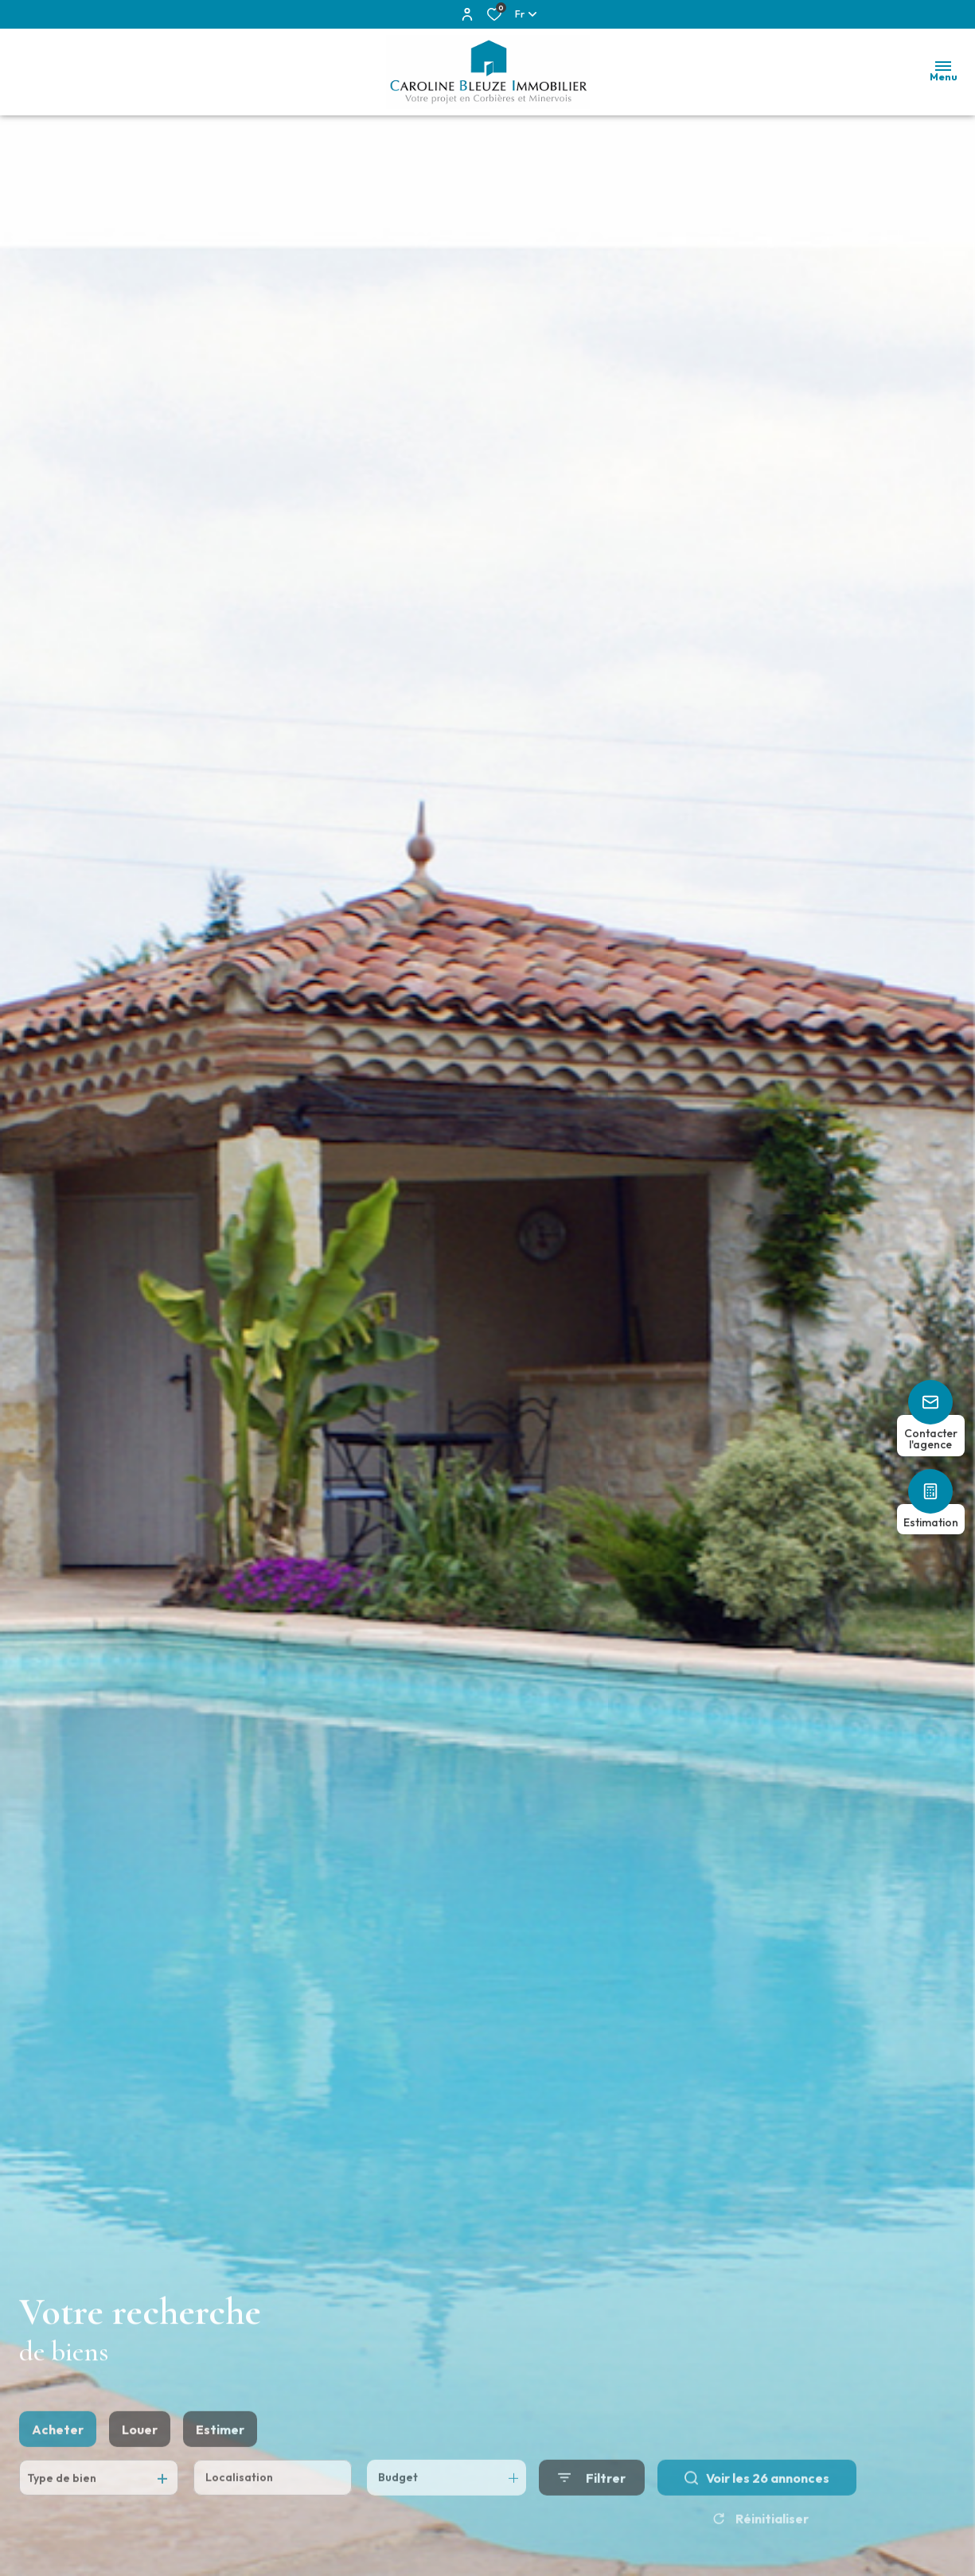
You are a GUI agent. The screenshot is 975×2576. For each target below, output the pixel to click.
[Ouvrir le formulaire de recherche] (592, 2505)
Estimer (220, 2456)
